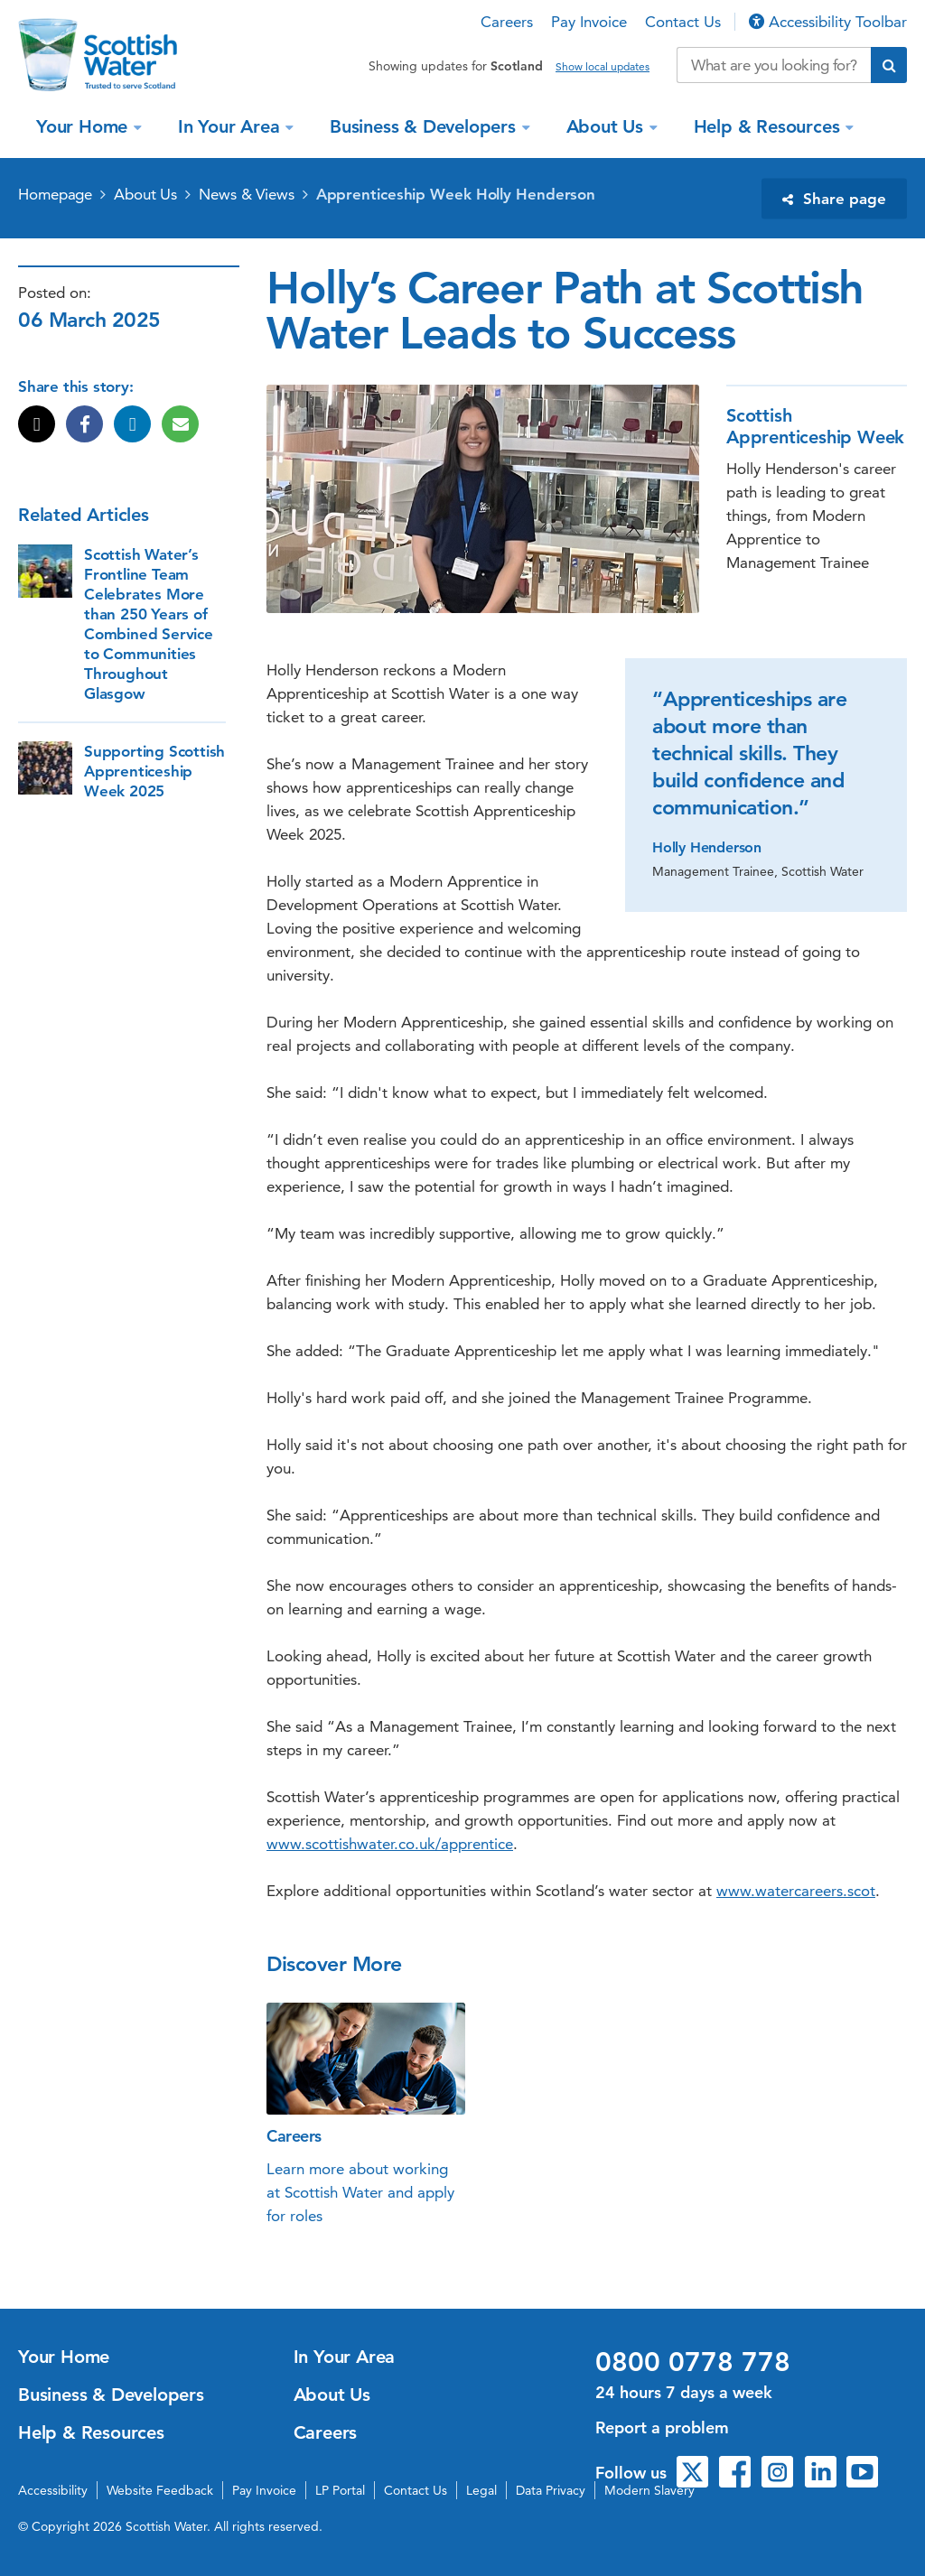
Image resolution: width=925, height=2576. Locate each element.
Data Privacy (550, 2490)
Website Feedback (160, 2490)
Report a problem (662, 2427)
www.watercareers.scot (795, 1891)
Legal (481, 2490)
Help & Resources (770, 126)
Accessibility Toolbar (828, 22)
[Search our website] (774, 65)
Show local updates (602, 66)
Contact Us (683, 22)
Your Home (84, 126)
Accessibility (53, 2490)
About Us (607, 126)
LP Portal (340, 2490)
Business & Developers (425, 126)
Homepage (55, 194)
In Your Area (231, 126)
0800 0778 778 (692, 2362)
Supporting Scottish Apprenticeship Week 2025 (154, 771)
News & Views (246, 194)
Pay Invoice (589, 22)
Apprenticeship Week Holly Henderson (456, 194)
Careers (507, 22)
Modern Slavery (649, 2490)
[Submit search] (889, 65)
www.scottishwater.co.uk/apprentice (389, 1844)
